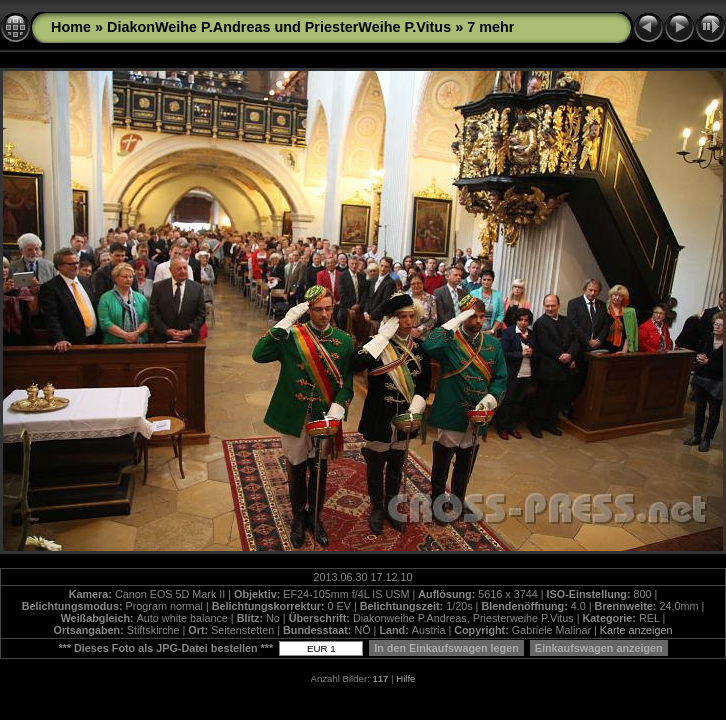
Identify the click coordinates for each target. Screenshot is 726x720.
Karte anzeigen (636, 630)
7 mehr (490, 27)
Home (71, 27)
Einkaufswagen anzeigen (599, 648)
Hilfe (405, 678)
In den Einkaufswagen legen (446, 648)
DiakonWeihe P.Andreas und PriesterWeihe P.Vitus (279, 27)
